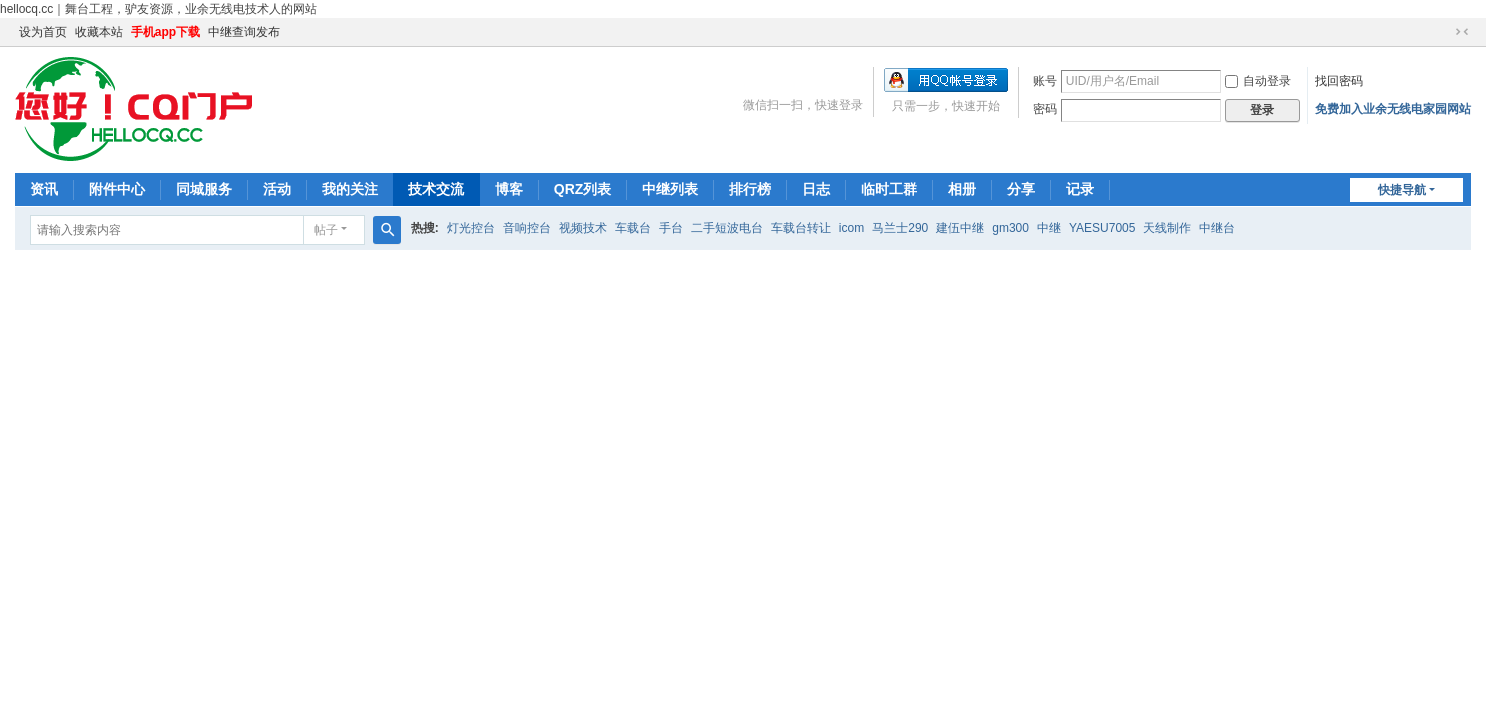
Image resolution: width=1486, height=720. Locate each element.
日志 (816, 189)
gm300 (1010, 228)
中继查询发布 (244, 32)
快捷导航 (1402, 190)
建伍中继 (960, 228)
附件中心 (117, 189)
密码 (1045, 109)
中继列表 (670, 189)
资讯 (44, 189)
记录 (1080, 189)
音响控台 (527, 228)
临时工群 (889, 189)
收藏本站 (99, 32)
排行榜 (750, 189)
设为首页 (43, 32)
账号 (1045, 81)
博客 (509, 189)
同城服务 (204, 189)
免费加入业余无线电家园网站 (1393, 109)
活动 (277, 189)
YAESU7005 (1102, 228)
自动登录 (1258, 81)
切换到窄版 (1462, 32)
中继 (1049, 228)
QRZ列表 (583, 189)
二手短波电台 (727, 228)
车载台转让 (801, 228)
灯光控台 (471, 228)
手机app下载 (165, 32)
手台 (671, 228)
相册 (962, 189)
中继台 (1217, 228)
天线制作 (1167, 228)
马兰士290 (900, 228)
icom (851, 228)
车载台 (633, 228)
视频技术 (583, 228)
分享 (1021, 189)
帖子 (326, 230)
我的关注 (350, 189)
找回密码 (1339, 81)
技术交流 (436, 189)
